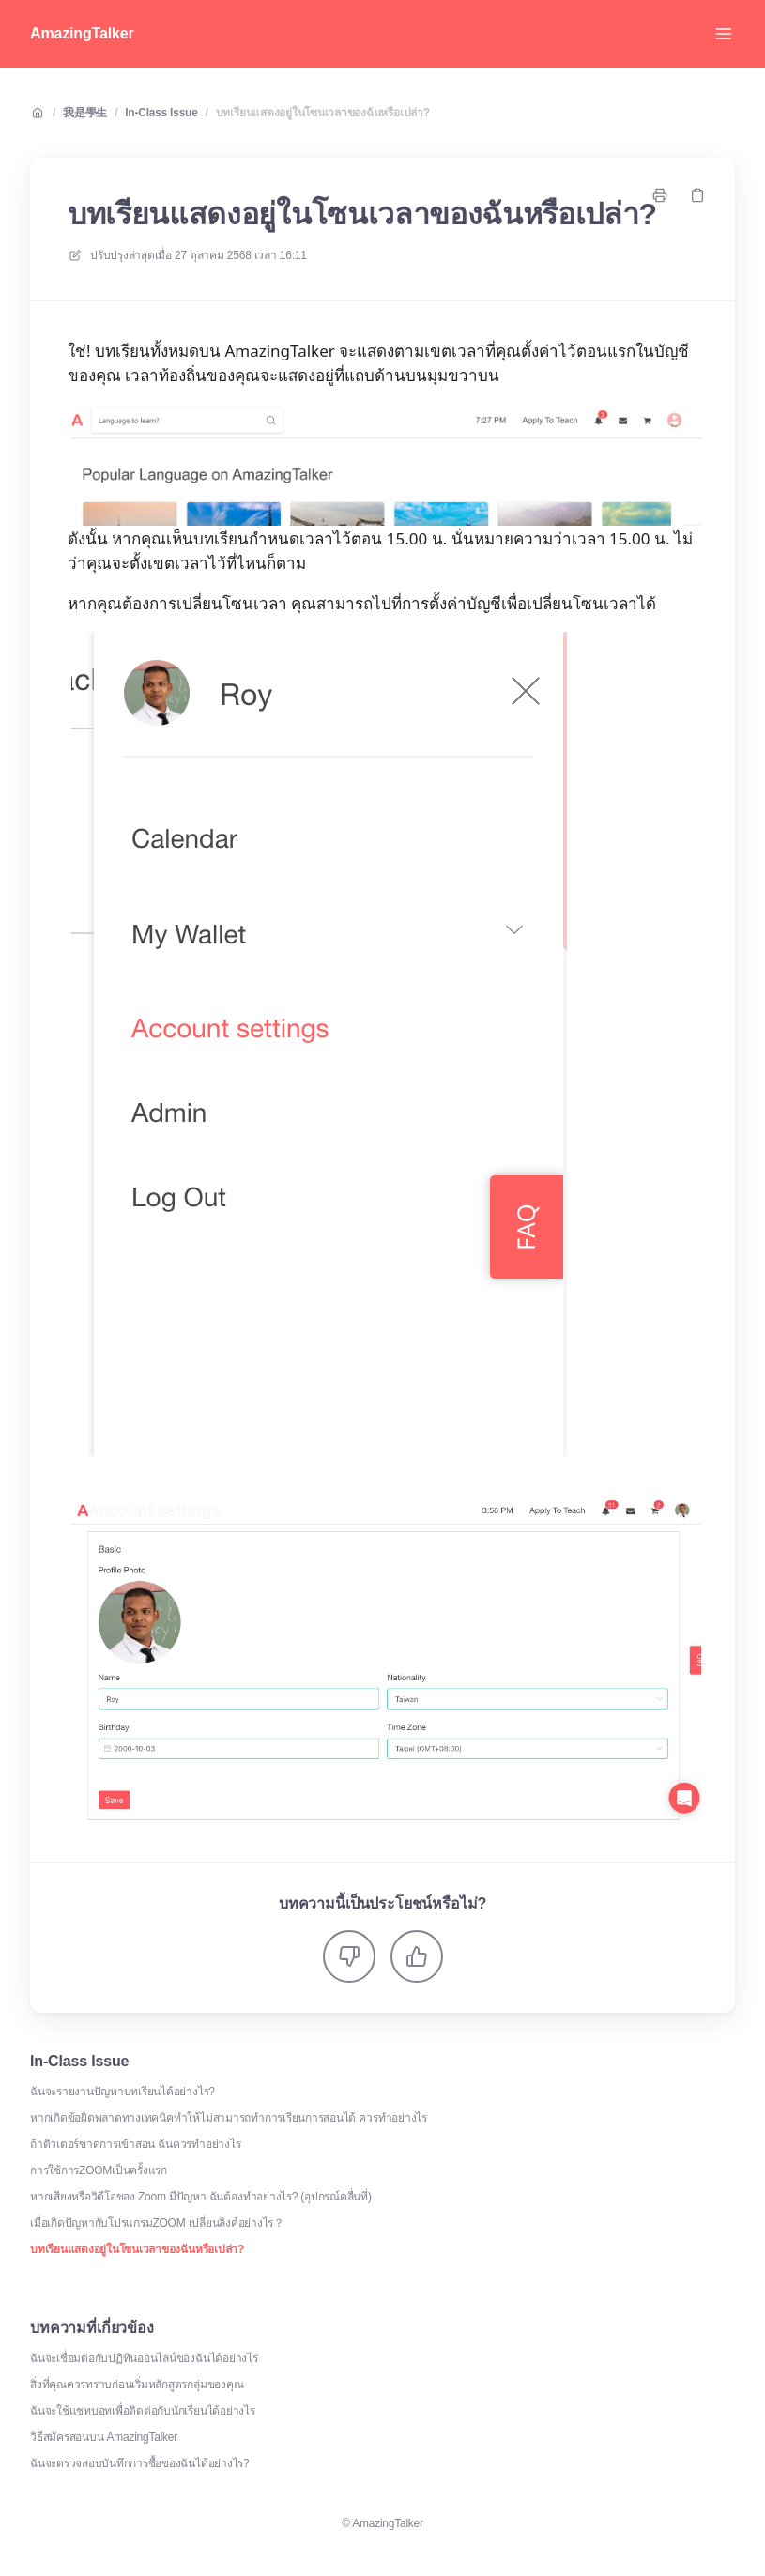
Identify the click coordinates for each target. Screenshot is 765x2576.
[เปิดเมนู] (724, 34)
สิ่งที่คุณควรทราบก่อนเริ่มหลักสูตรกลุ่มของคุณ (136, 2384)
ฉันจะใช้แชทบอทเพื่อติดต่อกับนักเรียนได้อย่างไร (142, 2410)
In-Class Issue (161, 112)
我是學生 (85, 112)
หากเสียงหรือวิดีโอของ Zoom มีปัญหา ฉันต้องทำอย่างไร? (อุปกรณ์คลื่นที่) (201, 2196)
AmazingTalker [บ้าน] (82, 33)
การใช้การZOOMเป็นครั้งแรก (98, 2170)
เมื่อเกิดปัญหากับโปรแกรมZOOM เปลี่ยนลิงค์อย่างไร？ (157, 2223)
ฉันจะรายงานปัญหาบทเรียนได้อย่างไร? (122, 2091)
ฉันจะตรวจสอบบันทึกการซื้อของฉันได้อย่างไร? (140, 2463)
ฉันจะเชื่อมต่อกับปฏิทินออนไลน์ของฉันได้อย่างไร (144, 2358)
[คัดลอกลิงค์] (697, 195)
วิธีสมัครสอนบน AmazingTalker (103, 2437)
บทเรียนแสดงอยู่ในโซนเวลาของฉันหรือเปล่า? (323, 112)
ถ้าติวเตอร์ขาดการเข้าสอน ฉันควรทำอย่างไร (135, 2144)
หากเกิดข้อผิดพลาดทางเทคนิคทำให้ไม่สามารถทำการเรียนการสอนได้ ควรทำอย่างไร (228, 2117)
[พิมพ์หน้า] (660, 195)
